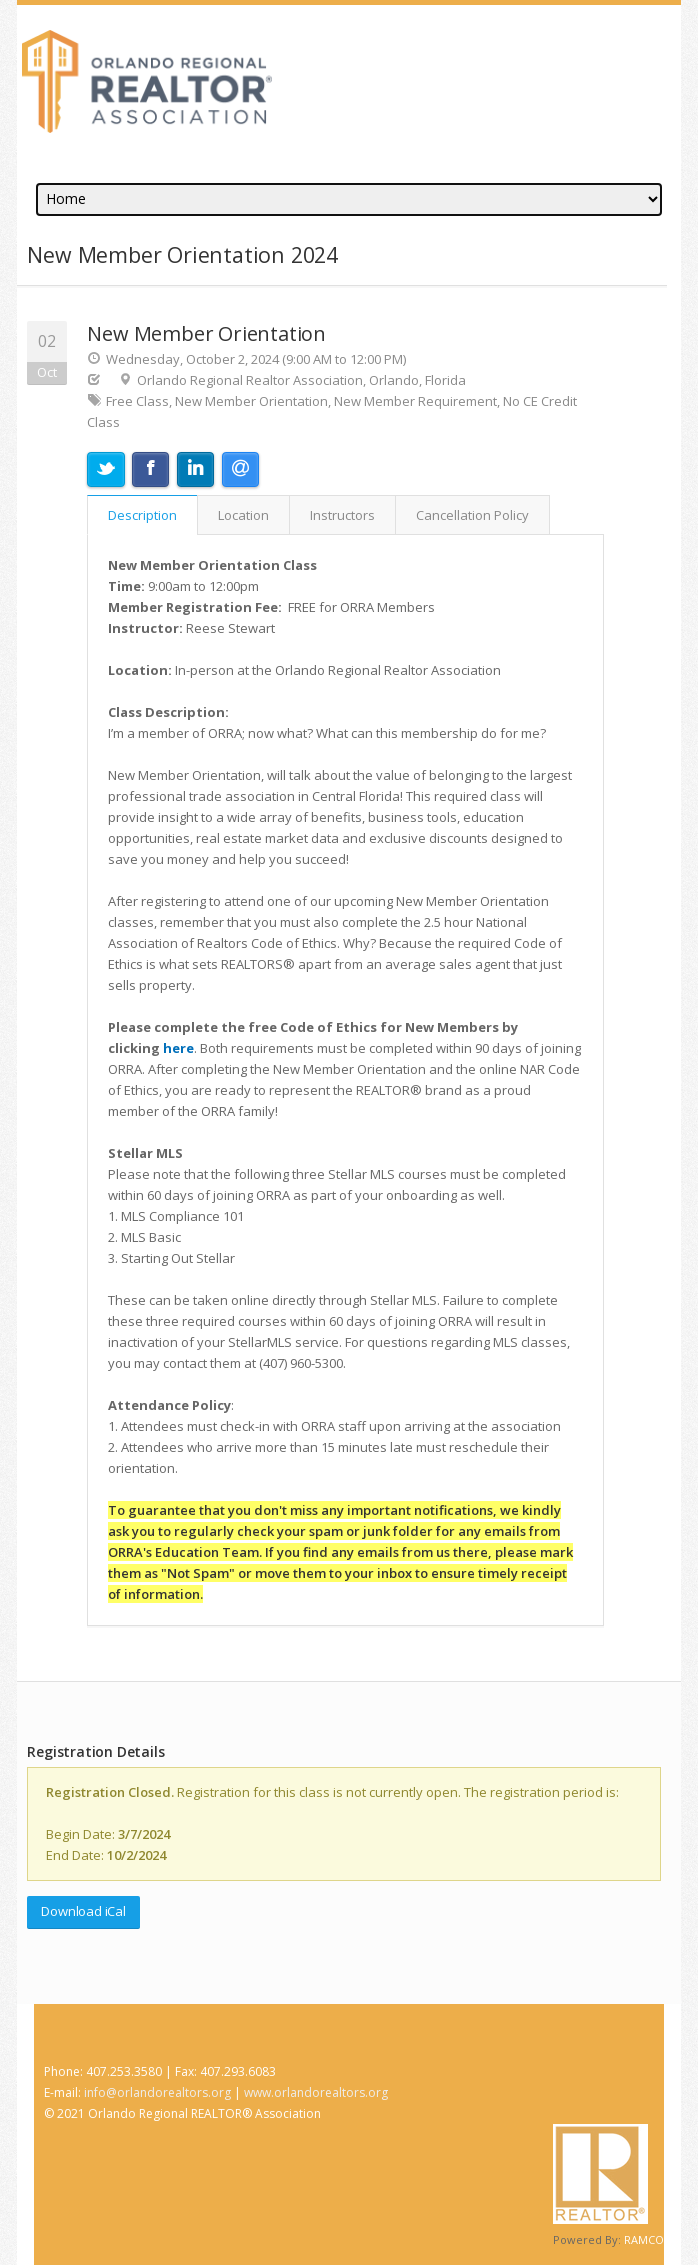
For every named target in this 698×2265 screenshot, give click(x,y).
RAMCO (644, 2239)
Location (243, 515)
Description (142, 515)
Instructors (342, 515)
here (178, 1048)
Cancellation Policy (472, 515)
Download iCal (83, 1911)
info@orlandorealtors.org (157, 2092)
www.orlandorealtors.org (316, 2092)
